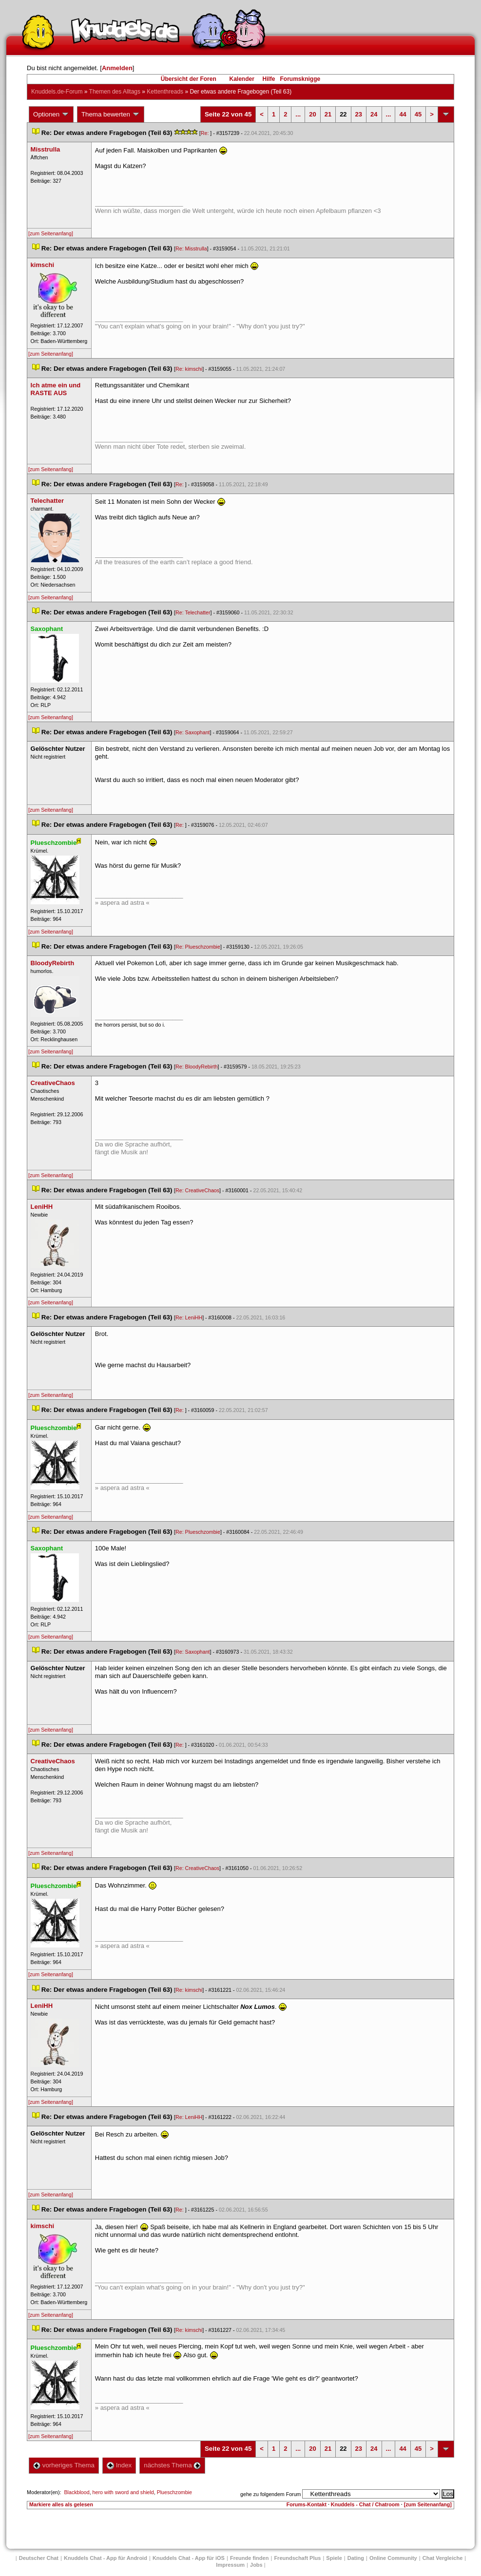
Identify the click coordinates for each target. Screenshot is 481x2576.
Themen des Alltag (114, 91)
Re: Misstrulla (191, 248)
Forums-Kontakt (307, 2504)
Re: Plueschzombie (197, 947)
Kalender (241, 79)
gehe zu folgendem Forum (270, 2494)
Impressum (230, 2565)
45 (418, 114)
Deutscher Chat (38, 2558)
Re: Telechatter (192, 612)
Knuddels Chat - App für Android (105, 2558)
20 (312, 114)
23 (358, 114)
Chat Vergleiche (443, 2558)
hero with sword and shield (123, 2492)
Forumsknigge (300, 79)
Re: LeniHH (188, 1317)
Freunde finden (249, 2558)
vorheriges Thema (64, 2465)
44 (402, 114)
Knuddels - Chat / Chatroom (365, 2504)
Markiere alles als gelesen (61, 2504)
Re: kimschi (188, 369)
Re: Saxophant (192, 732)
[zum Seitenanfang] (50, 233)
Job (256, 2565)
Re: (206, 133)
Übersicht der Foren (188, 79)
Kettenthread (165, 91)
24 (373, 114)
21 (328, 114)
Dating (355, 2558)
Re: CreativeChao (197, 1190)
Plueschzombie (174, 2492)
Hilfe (269, 79)
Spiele (334, 2558)
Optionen (51, 114)
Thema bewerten (110, 114)
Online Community (393, 2558)
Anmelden (117, 68)
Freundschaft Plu (297, 2558)
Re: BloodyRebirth (196, 1066)
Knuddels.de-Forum (56, 91)
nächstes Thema (172, 2465)
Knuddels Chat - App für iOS (189, 2558)
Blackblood (76, 2492)
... (298, 114)
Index (119, 2465)
